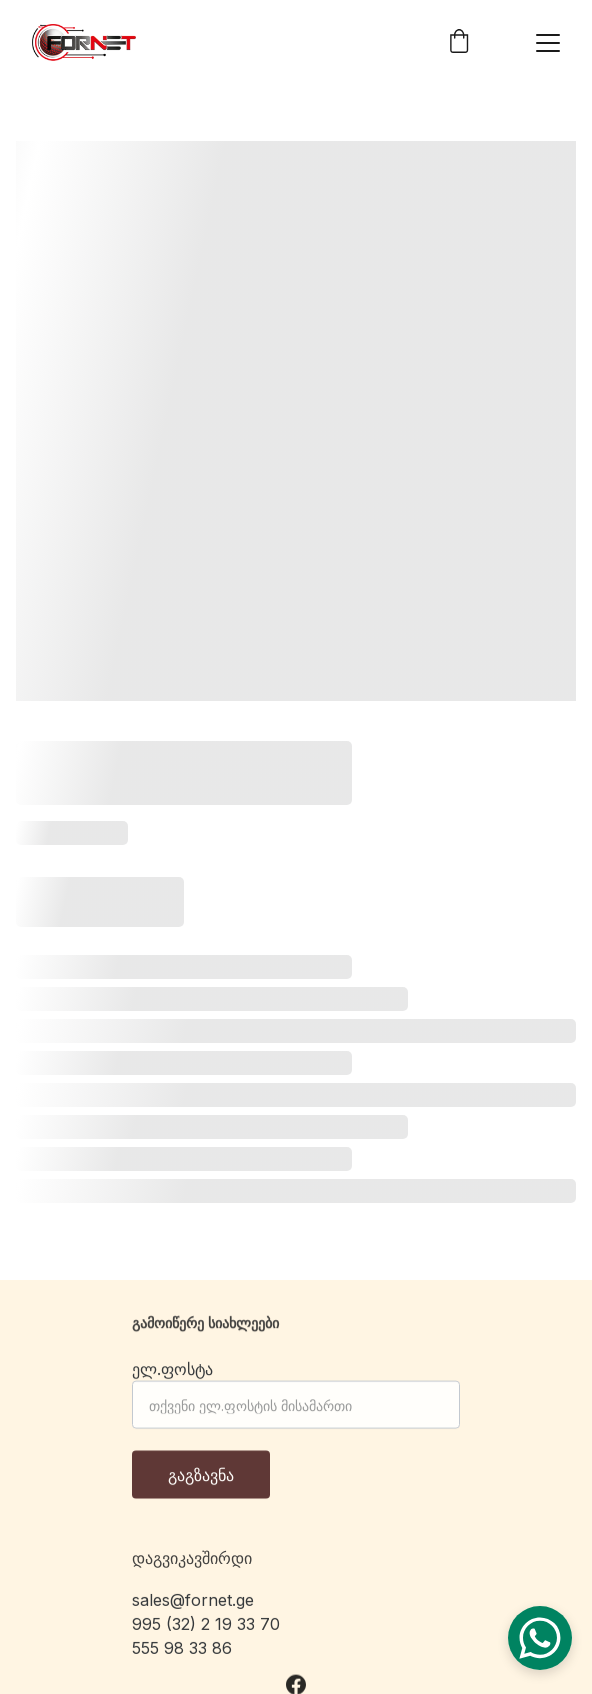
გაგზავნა (201, 1483)
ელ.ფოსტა (172, 1377)
